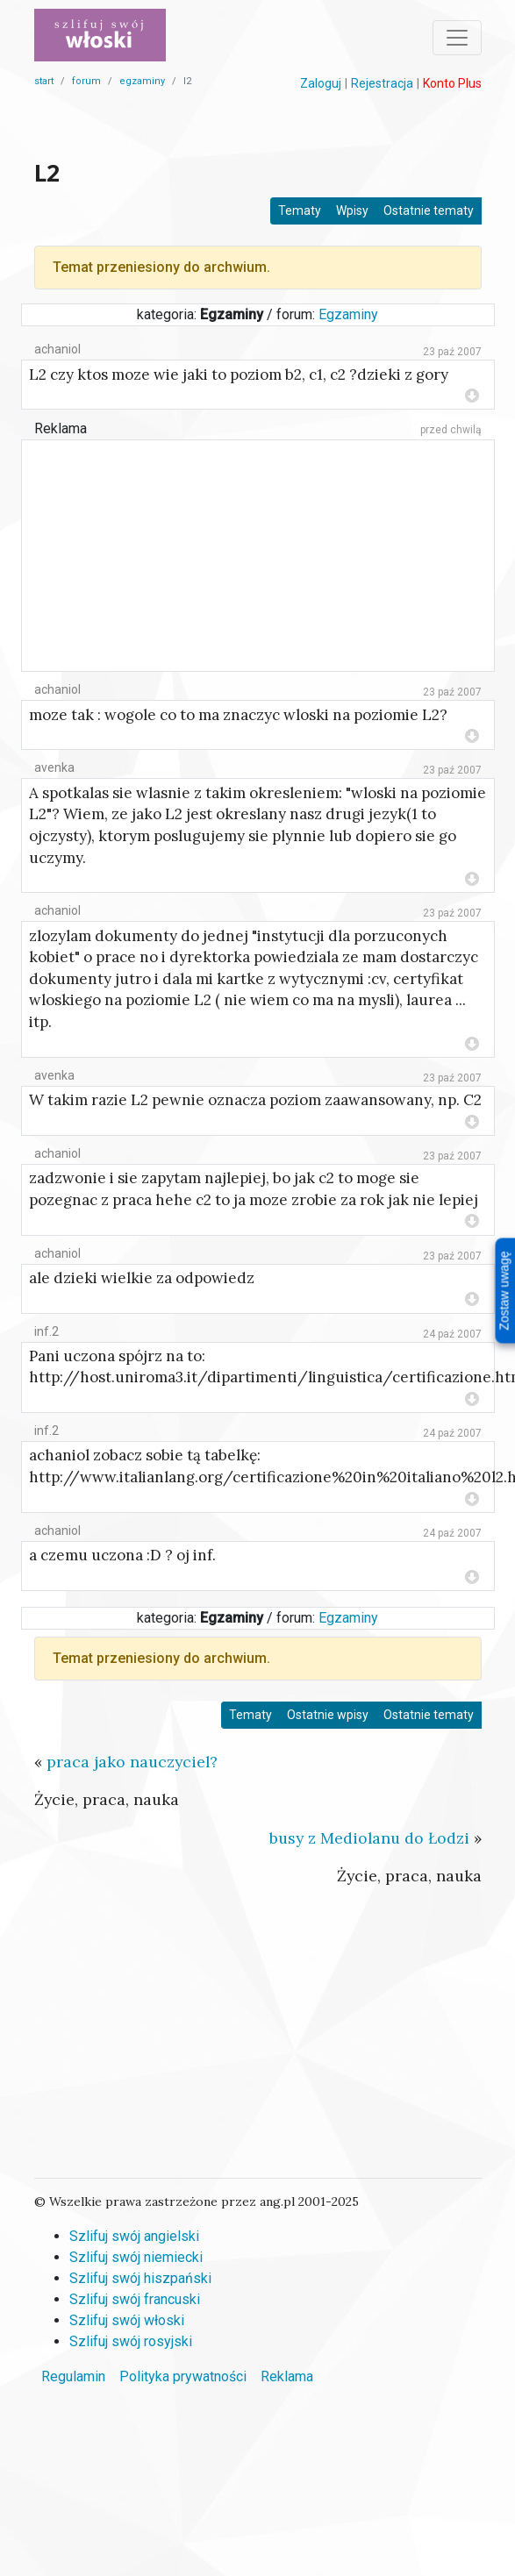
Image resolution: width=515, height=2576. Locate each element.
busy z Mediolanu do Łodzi (369, 1838)
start (44, 81)
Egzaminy (348, 314)
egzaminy (142, 81)
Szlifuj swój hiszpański (140, 2278)
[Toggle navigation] (457, 37)
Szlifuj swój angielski (134, 2236)
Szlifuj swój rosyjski (130, 2341)
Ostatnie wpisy (327, 1715)
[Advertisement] (258, 122)
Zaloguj (320, 83)
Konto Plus (452, 83)
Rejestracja (382, 83)
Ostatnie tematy (428, 210)
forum (86, 81)
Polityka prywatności (183, 2376)
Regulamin (73, 2376)
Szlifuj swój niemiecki (136, 2257)
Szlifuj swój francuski (134, 2299)
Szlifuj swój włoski (126, 2320)
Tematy (299, 210)
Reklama (60, 428)
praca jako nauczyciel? (132, 1762)
